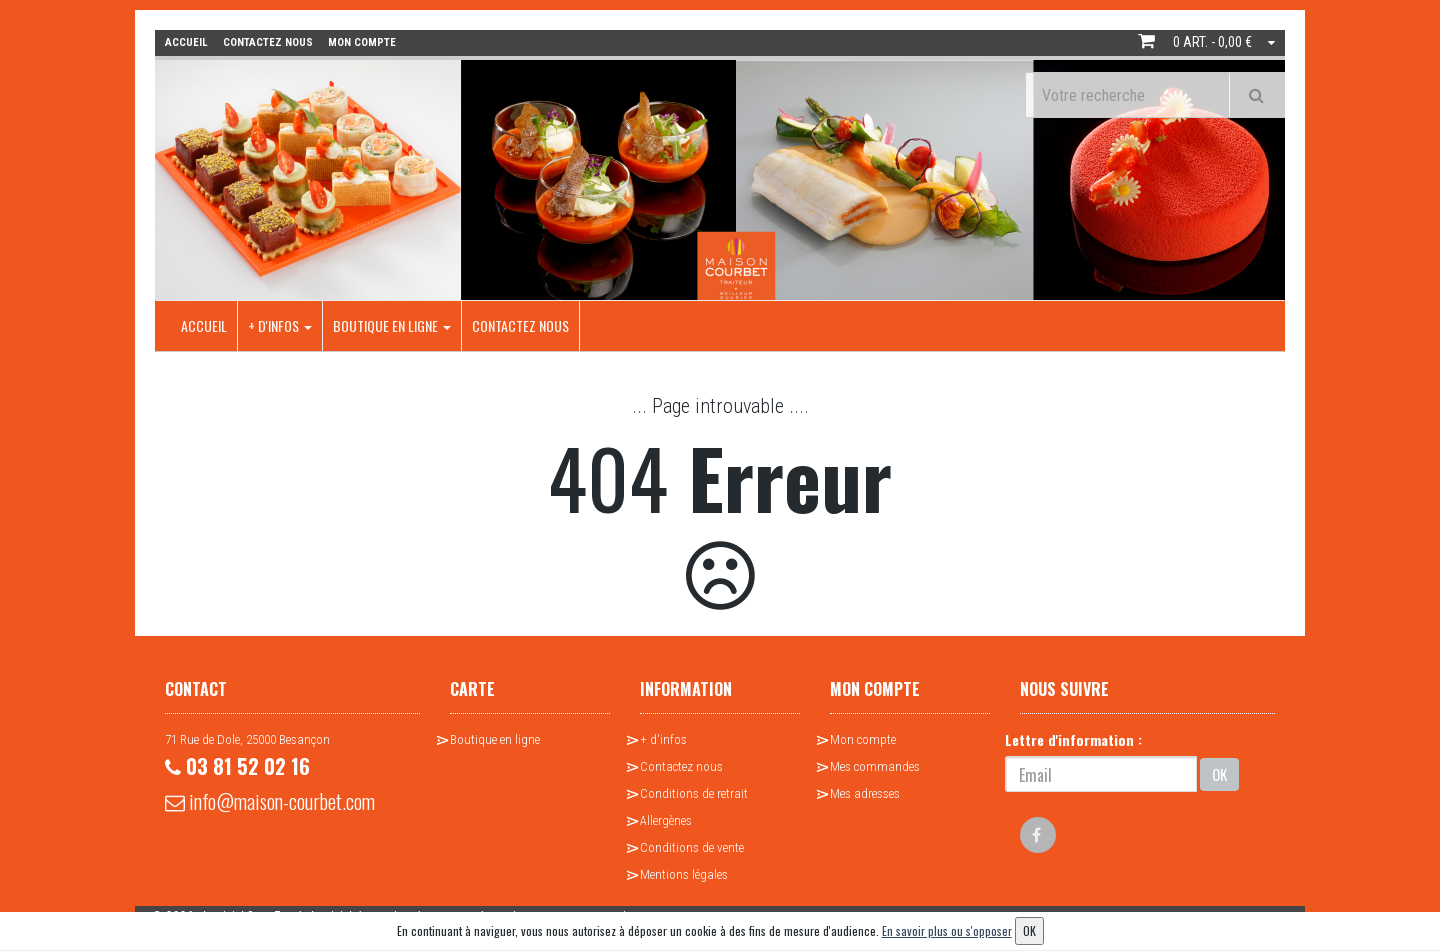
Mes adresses (865, 793)
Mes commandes (875, 766)
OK (1219, 774)
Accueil (204, 325)
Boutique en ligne (392, 325)
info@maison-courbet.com (270, 801)
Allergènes (666, 820)
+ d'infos (280, 325)
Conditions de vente (692, 847)
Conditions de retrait (694, 793)
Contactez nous (520, 325)
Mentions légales (684, 874)
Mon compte (863, 739)
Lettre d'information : (1073, 739)
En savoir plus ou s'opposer (947, 930)
